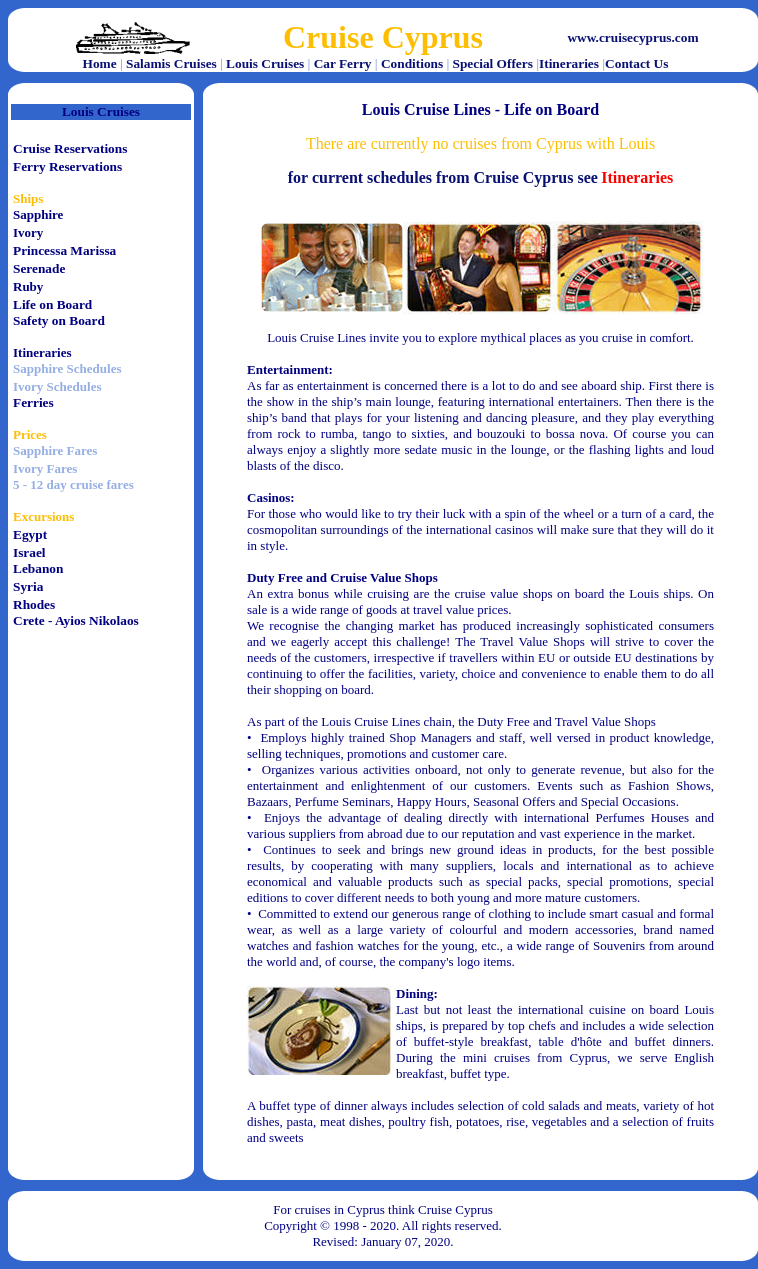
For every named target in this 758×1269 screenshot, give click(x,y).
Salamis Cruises (171, 63)
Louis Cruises (265, 63)
